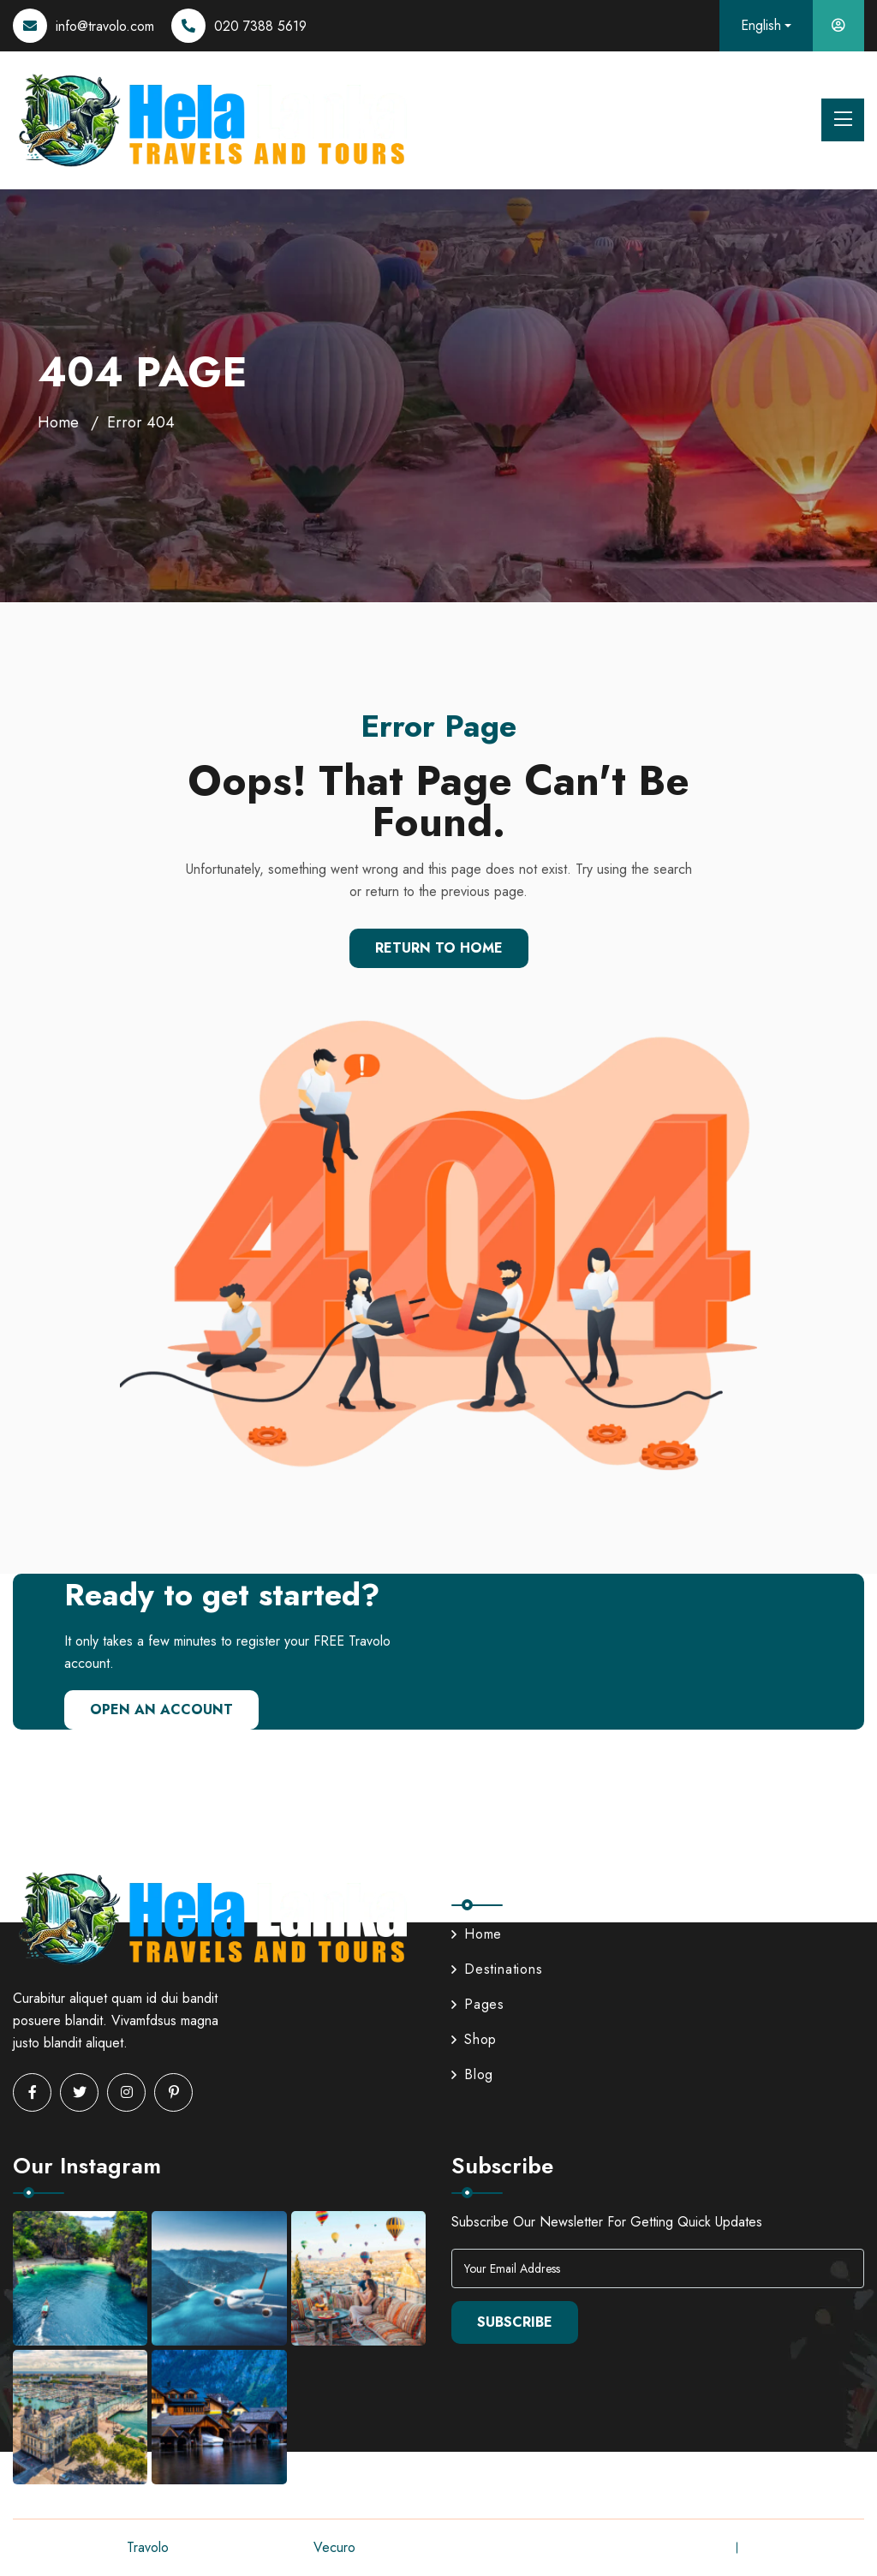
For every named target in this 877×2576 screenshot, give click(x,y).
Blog (472, 2074)
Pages (477, 2004)
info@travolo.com (105, 26)
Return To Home (439, 948)
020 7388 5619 (260, 26)
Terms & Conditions (808, 2547)
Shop (474, 2039)
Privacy (701, 2547)
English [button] (761, 25)
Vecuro (334, 2547)
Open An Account (161, 1709)
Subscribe (514, 2322)
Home (58, 422)
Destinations (497, 1969)
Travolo (147, 2547)
